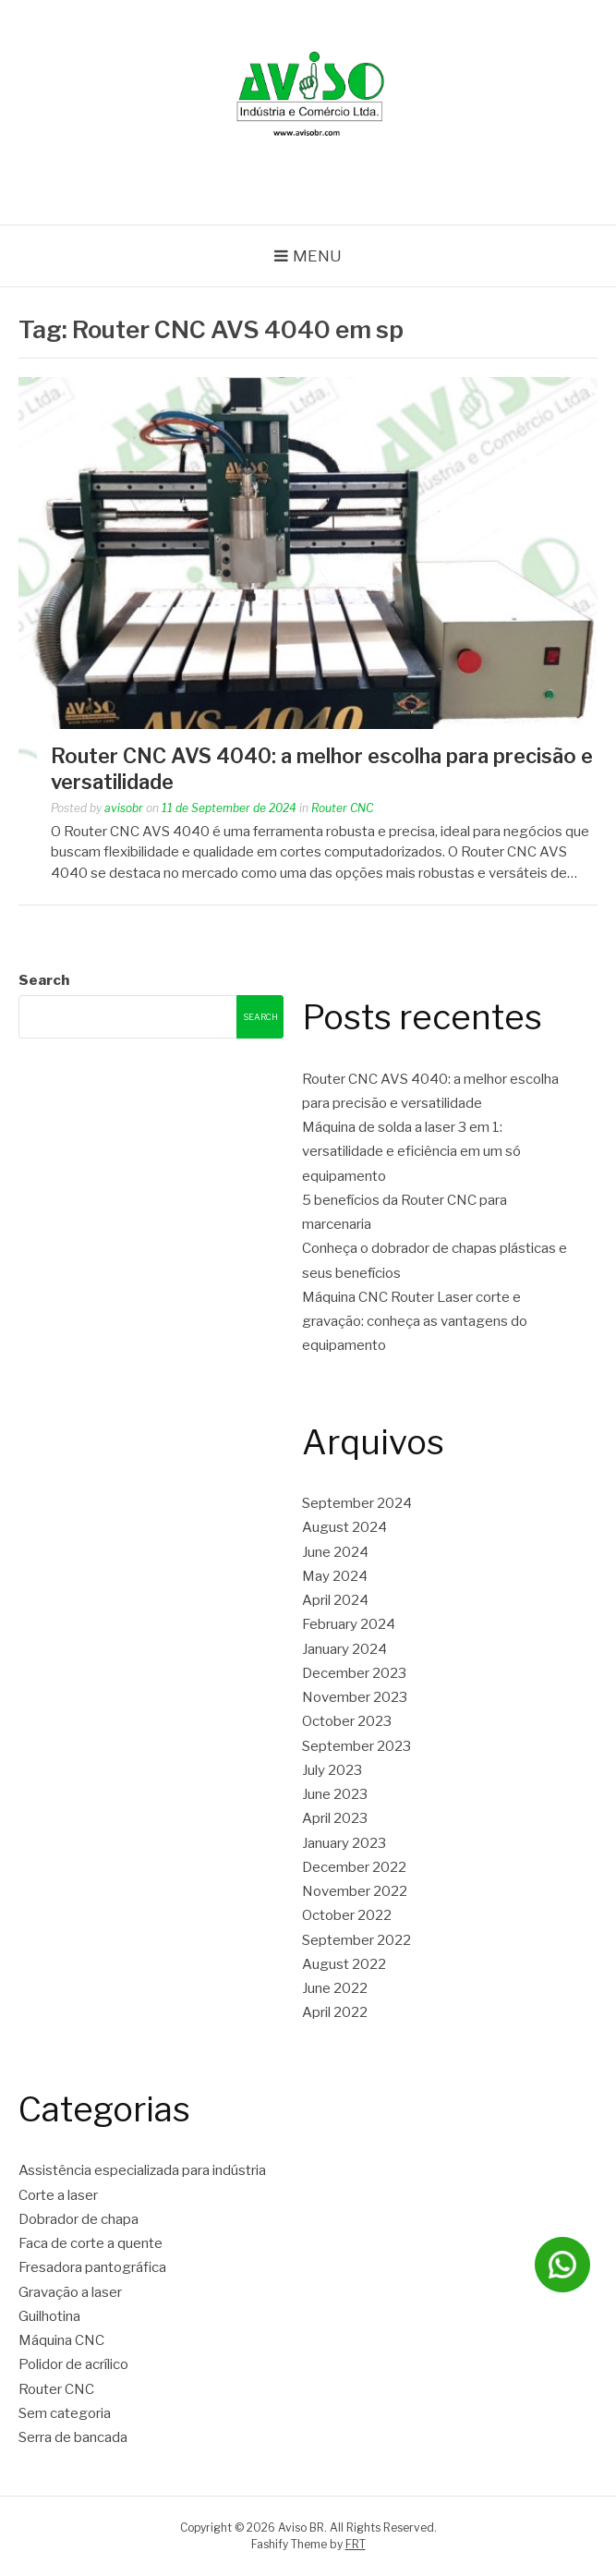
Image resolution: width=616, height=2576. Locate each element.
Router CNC (342, 808)
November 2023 (354, 1697)
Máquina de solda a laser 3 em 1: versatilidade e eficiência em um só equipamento (411, 1152)
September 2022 (356, 1940)
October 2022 (347, 1915)
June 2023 (335, 1794)
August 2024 (344, 1527)
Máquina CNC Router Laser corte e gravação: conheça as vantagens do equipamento (414, 1322)
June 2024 (335, 1552)
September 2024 (357, 1503)
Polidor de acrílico (73, 2364)
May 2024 (335, 1576)
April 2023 (335, 1818)
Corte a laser (58, 2195)
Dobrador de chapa (78, 2219)
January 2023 (344, 1843)
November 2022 (354, 1891)
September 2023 (356, 1746)
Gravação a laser (70, 2292)
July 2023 (332, 1770)
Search (43, 980)
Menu (317, 256)
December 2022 (354, 1867)
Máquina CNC (61, 2340)
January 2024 (344, 1649)
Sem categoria (64, 2413)
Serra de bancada (72, 2437)
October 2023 (347, 1721)
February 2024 (348, 1624)
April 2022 (335, 2012)
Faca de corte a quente (90, 2243)
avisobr (123, 808)
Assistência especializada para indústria (142, 2170)
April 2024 (335, 1600)
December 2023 (354, 1673)
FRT (355, 2544)
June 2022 (335, 1988)
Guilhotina (49, 2316)
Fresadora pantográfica (92, 2267)
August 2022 (344, 1964)
